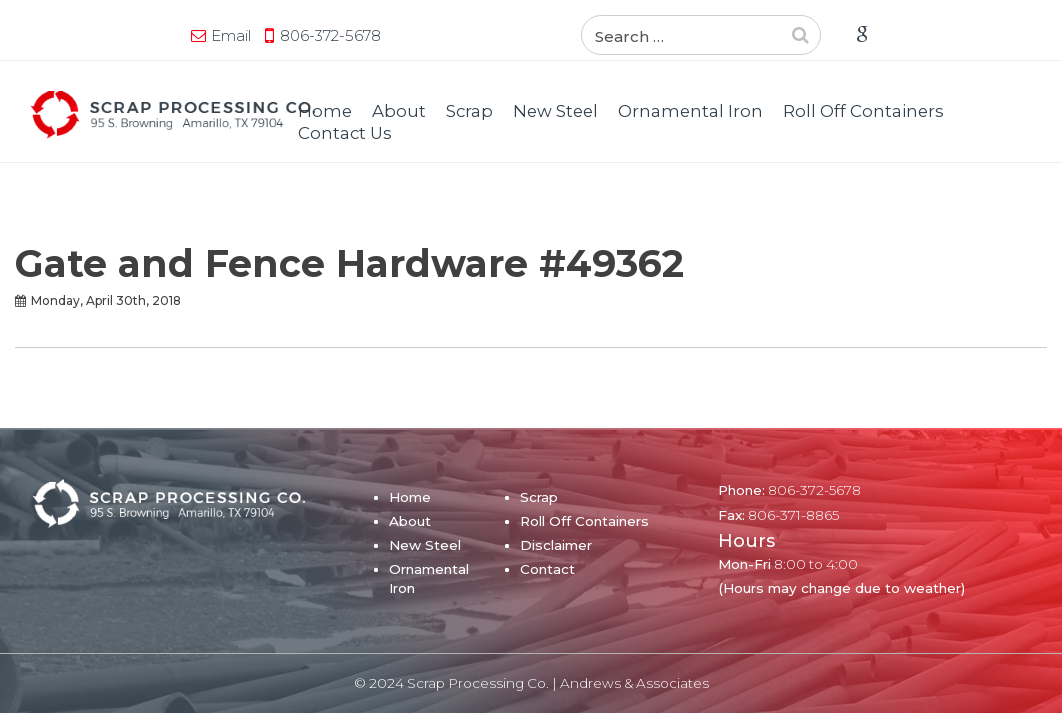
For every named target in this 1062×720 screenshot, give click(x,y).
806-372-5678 (184, 35)
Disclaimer (556, 545)
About (399, 111)
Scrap (469, 111)
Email (85, 35)
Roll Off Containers (863, 111)
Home (325, 111)
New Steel (555, 111)
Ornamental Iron (690, 111)
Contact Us (345, 133)
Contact (547, 569)
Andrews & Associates (634, 683)
